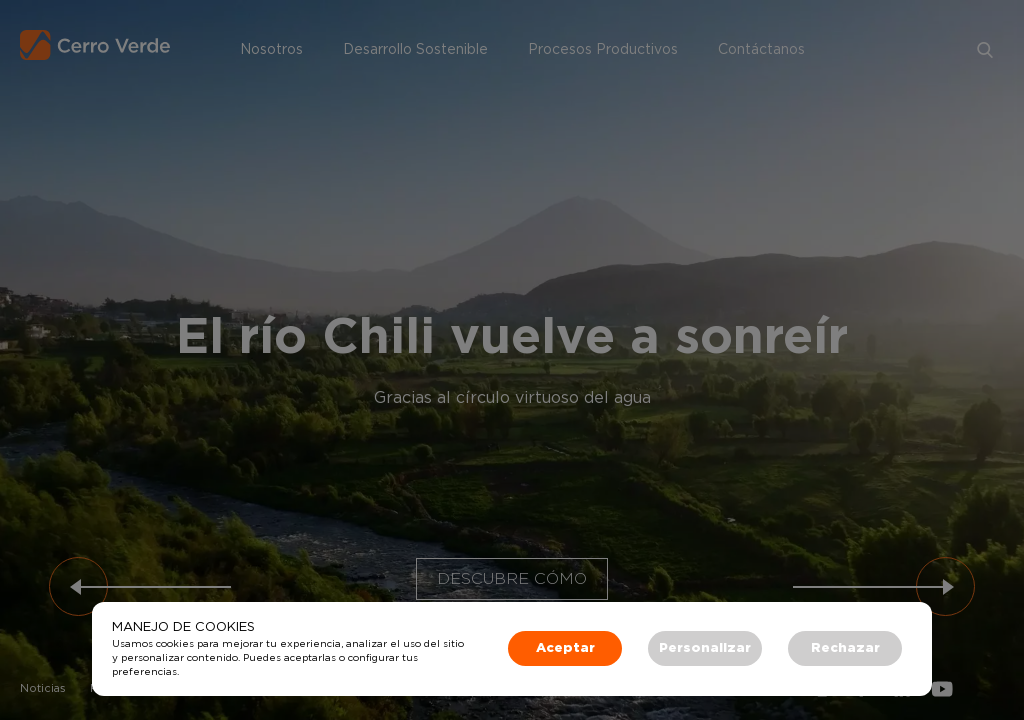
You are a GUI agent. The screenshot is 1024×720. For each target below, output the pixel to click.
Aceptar (565, 648)
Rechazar (845, 648)
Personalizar (705, 648)
